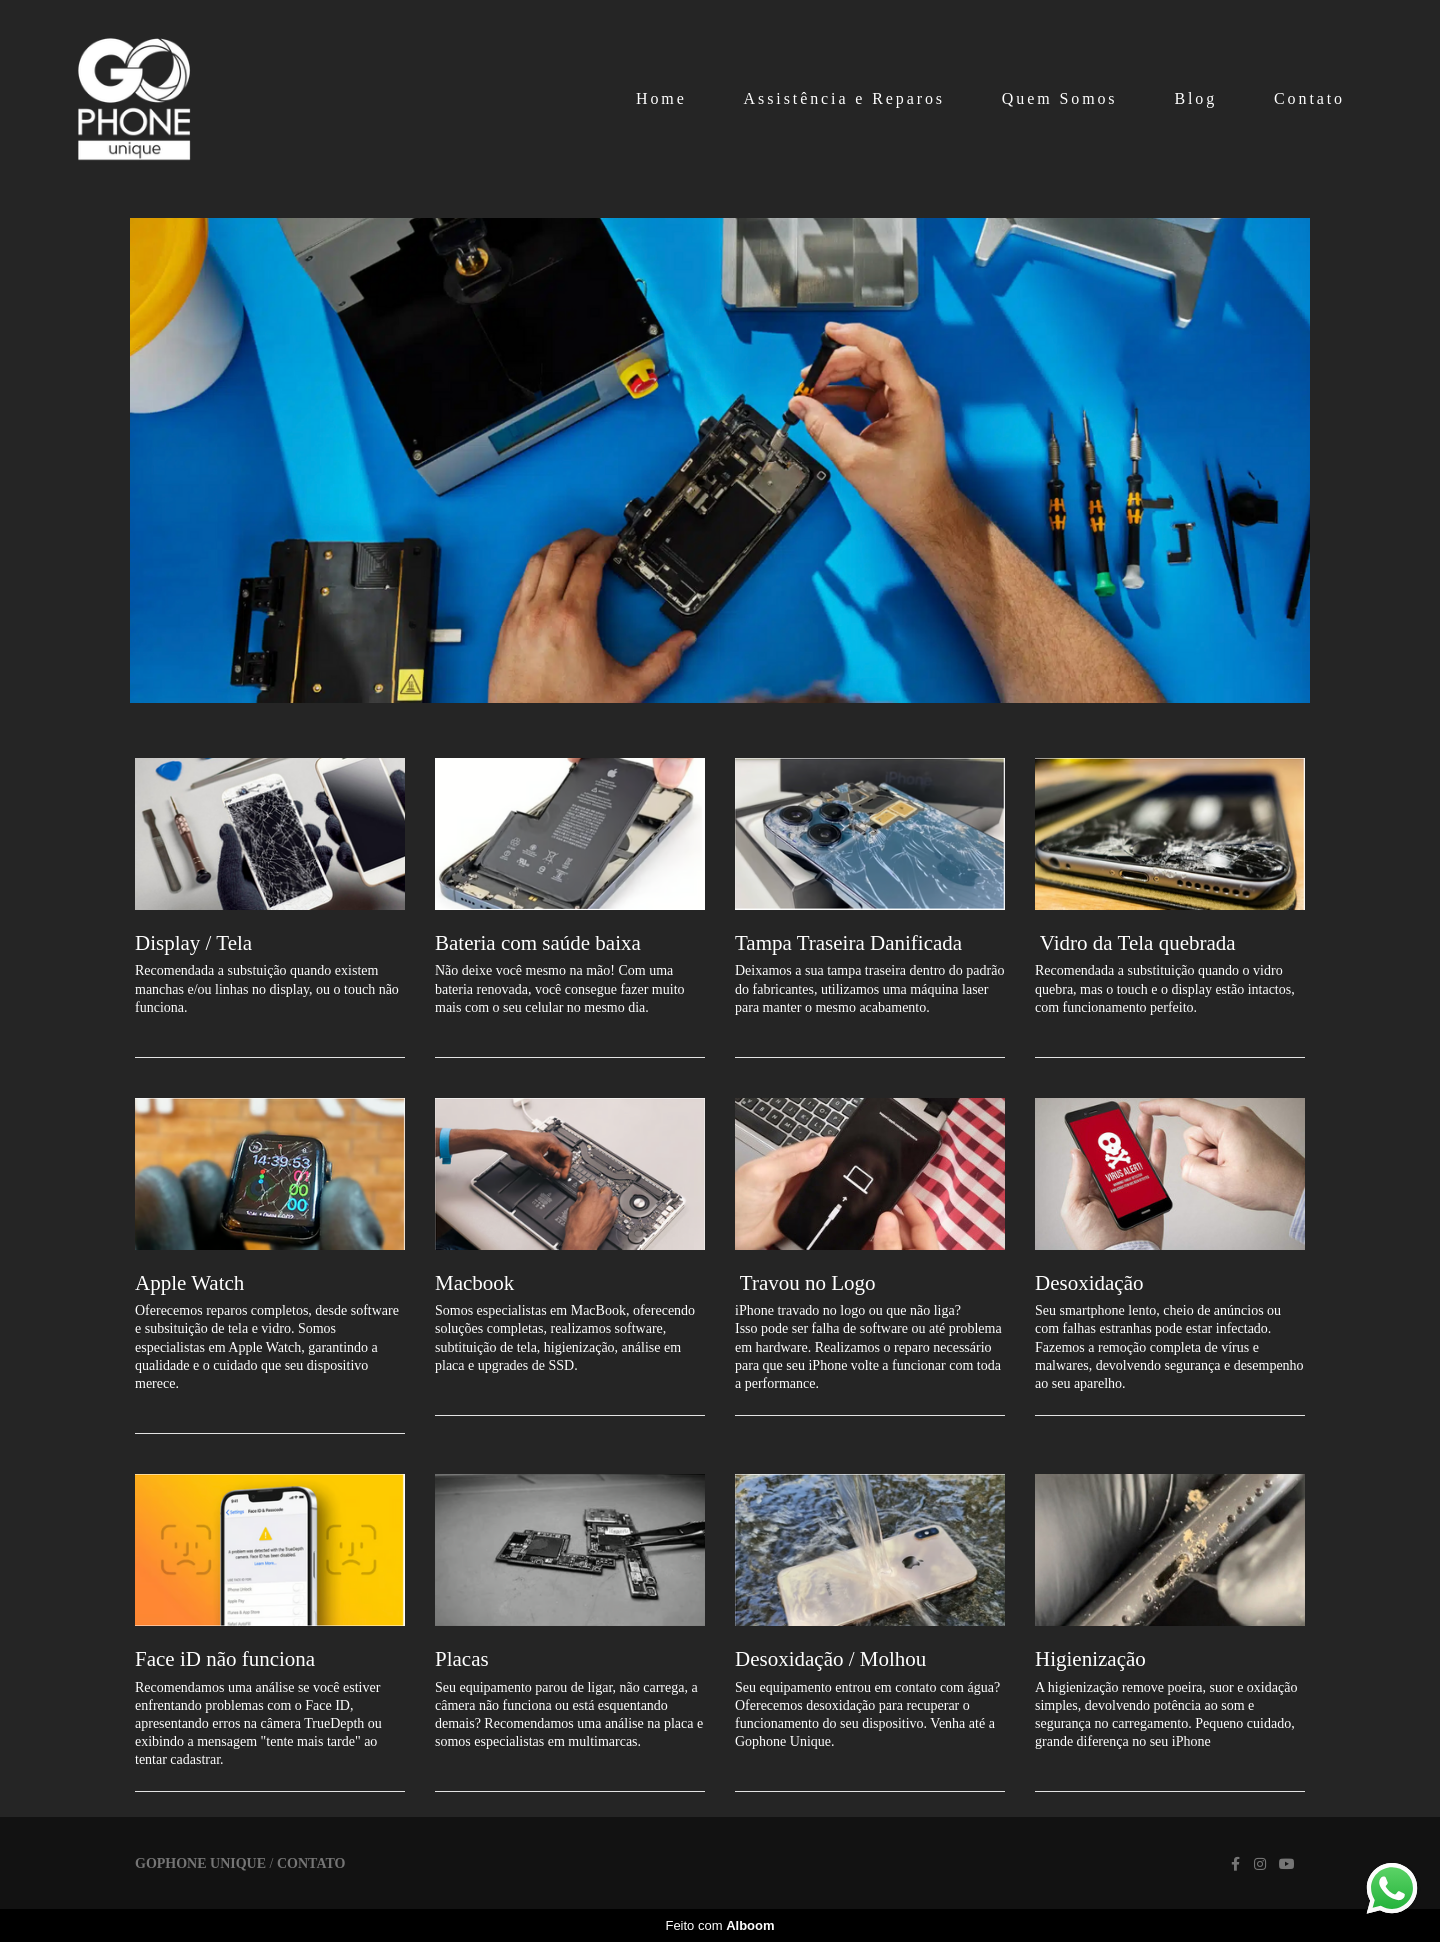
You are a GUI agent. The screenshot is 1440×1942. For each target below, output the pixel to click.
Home (661, 98)
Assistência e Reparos (844, 98)
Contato (1309, 98)
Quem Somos (1060, 98)
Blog (1195, 98)
